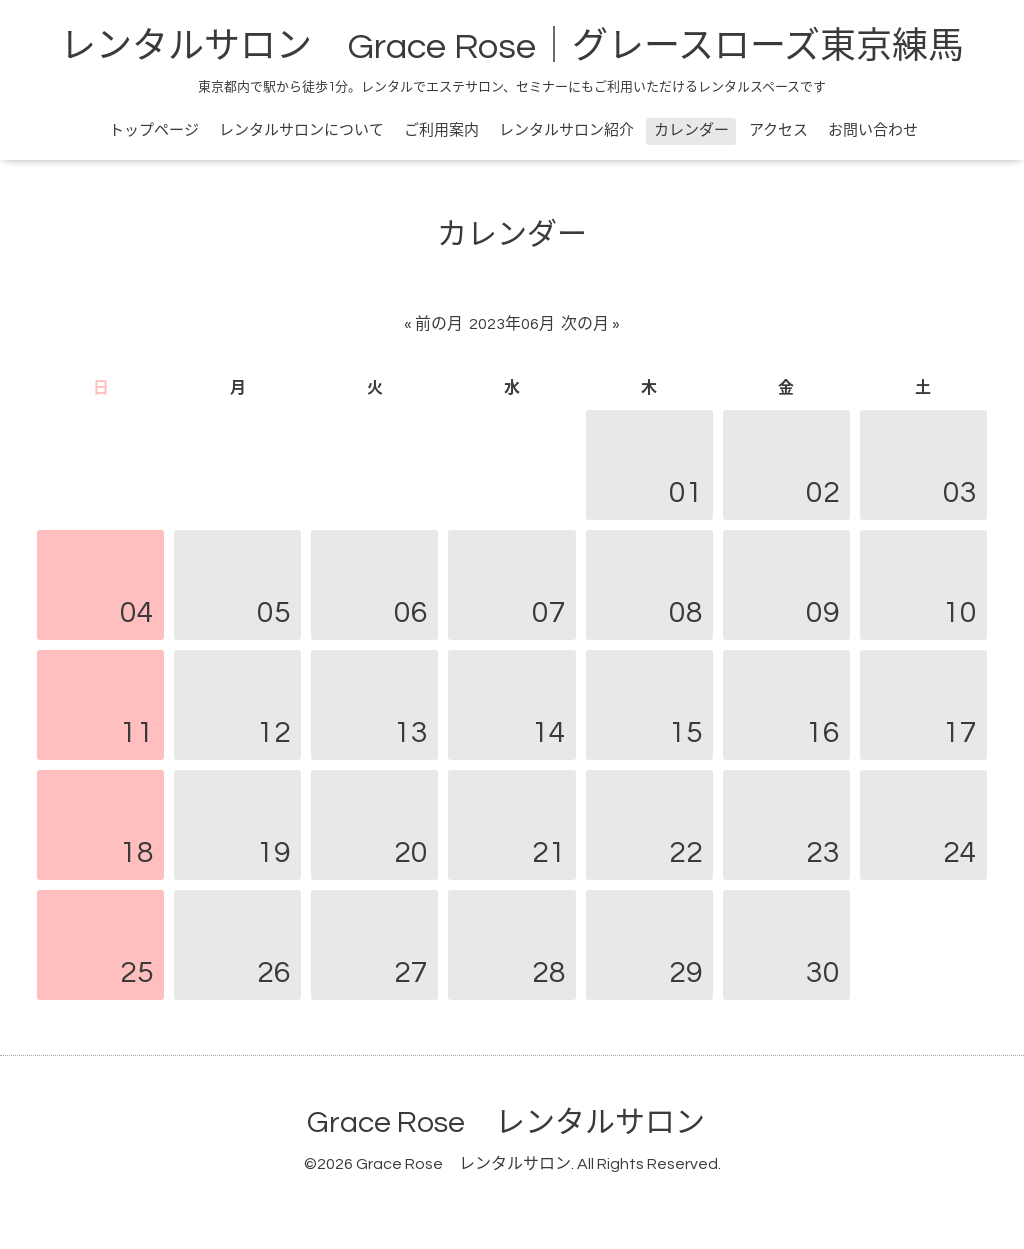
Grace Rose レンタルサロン (506, 1122)
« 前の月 (433, 324)
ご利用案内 (441, 130)
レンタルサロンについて (301, 130)
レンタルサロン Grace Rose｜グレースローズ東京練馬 (512, 47)
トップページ (154, 130)
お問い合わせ (873, 130)
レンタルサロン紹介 (566, 130)
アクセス (778, 130)
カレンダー (691, 130)
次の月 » (590, 324)
